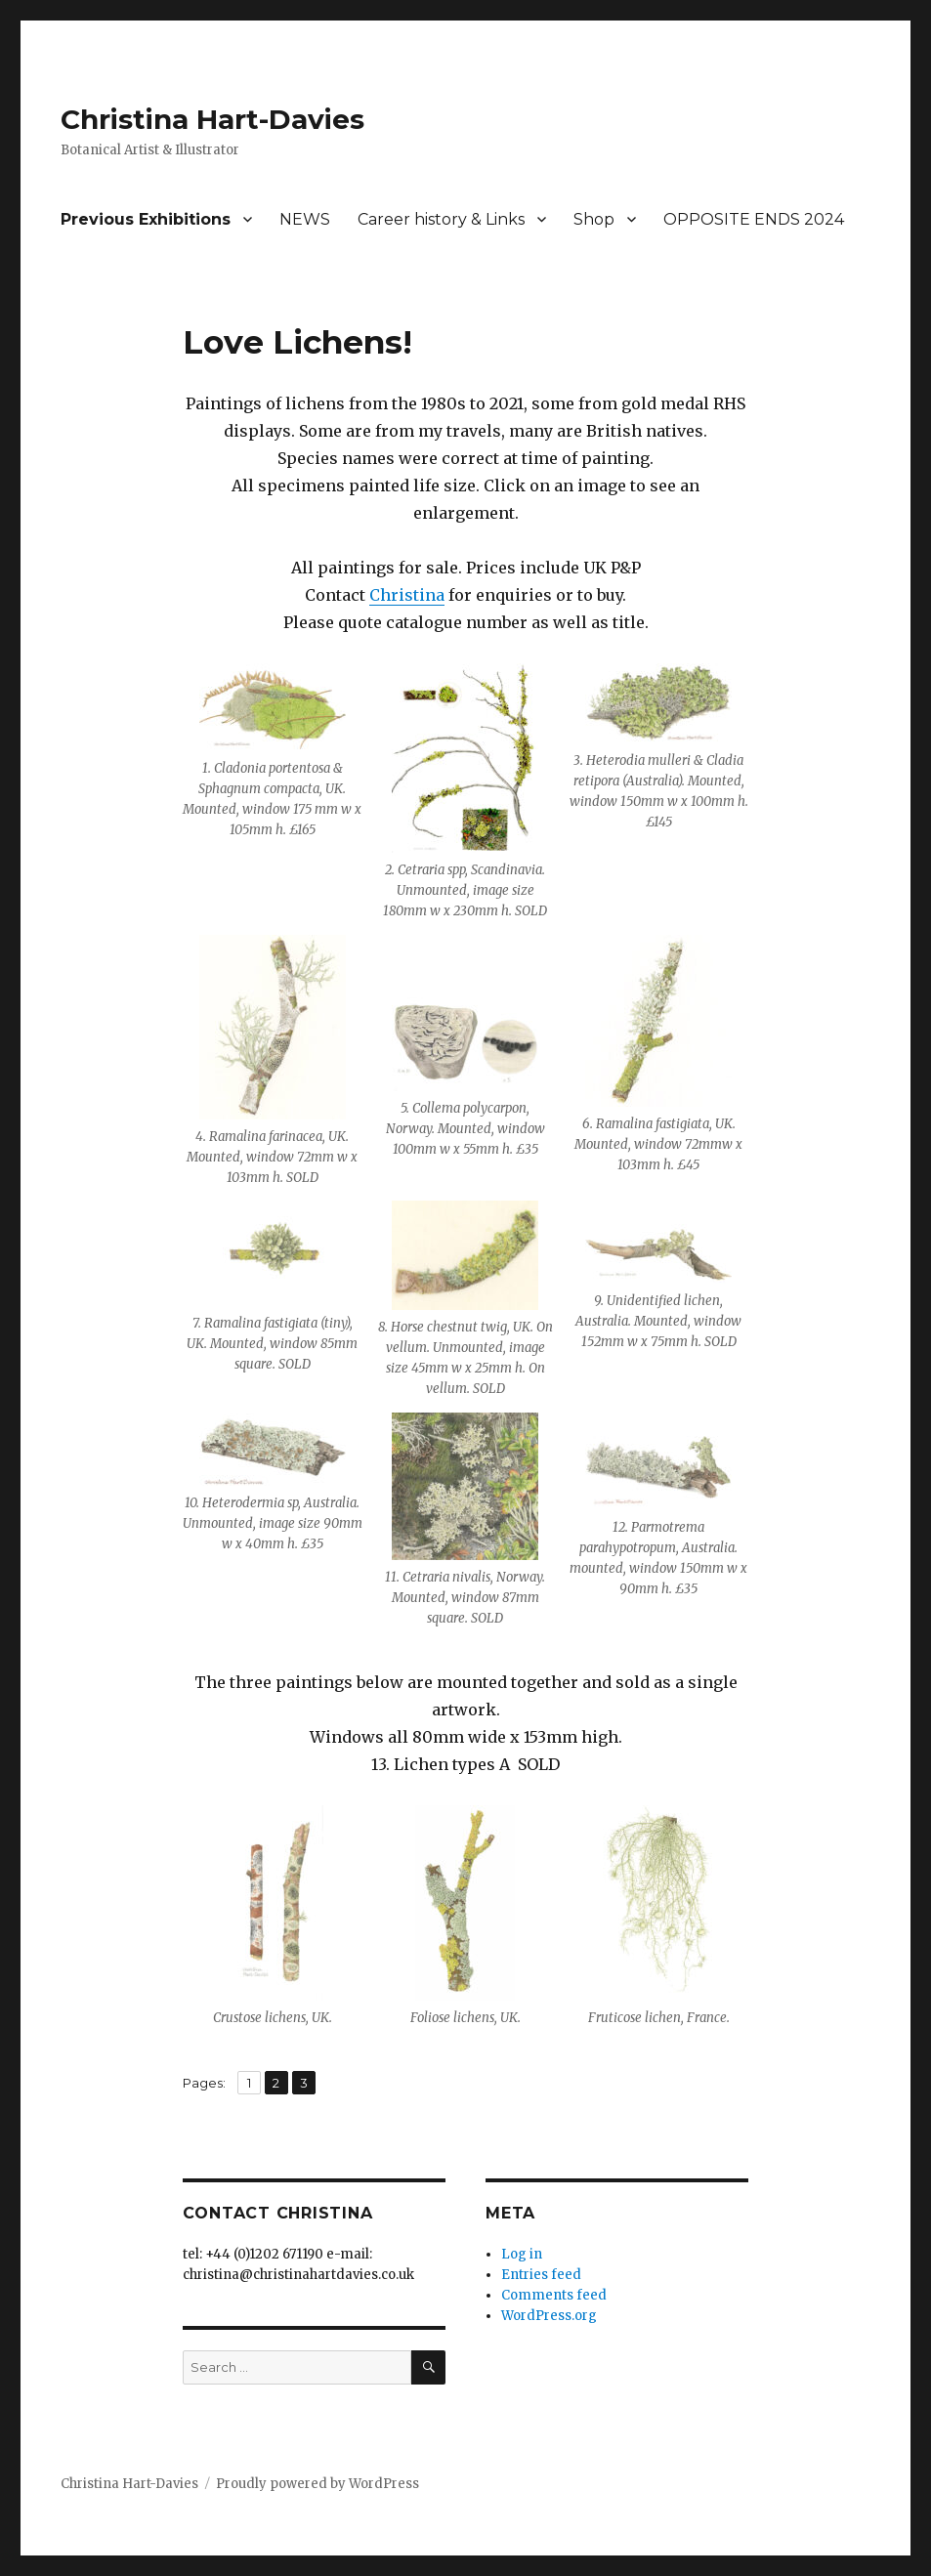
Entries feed (541, 2274)
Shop (593, 219)
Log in (521, 2254)
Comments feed (554, 2295)
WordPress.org (549, 2315)
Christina (406, 595)
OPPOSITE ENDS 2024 (753, 219)
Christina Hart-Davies (212, 119)
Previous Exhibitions (146, 219)
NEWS (304, 219)
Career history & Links (441, 219)
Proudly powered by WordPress (317, 2483)
